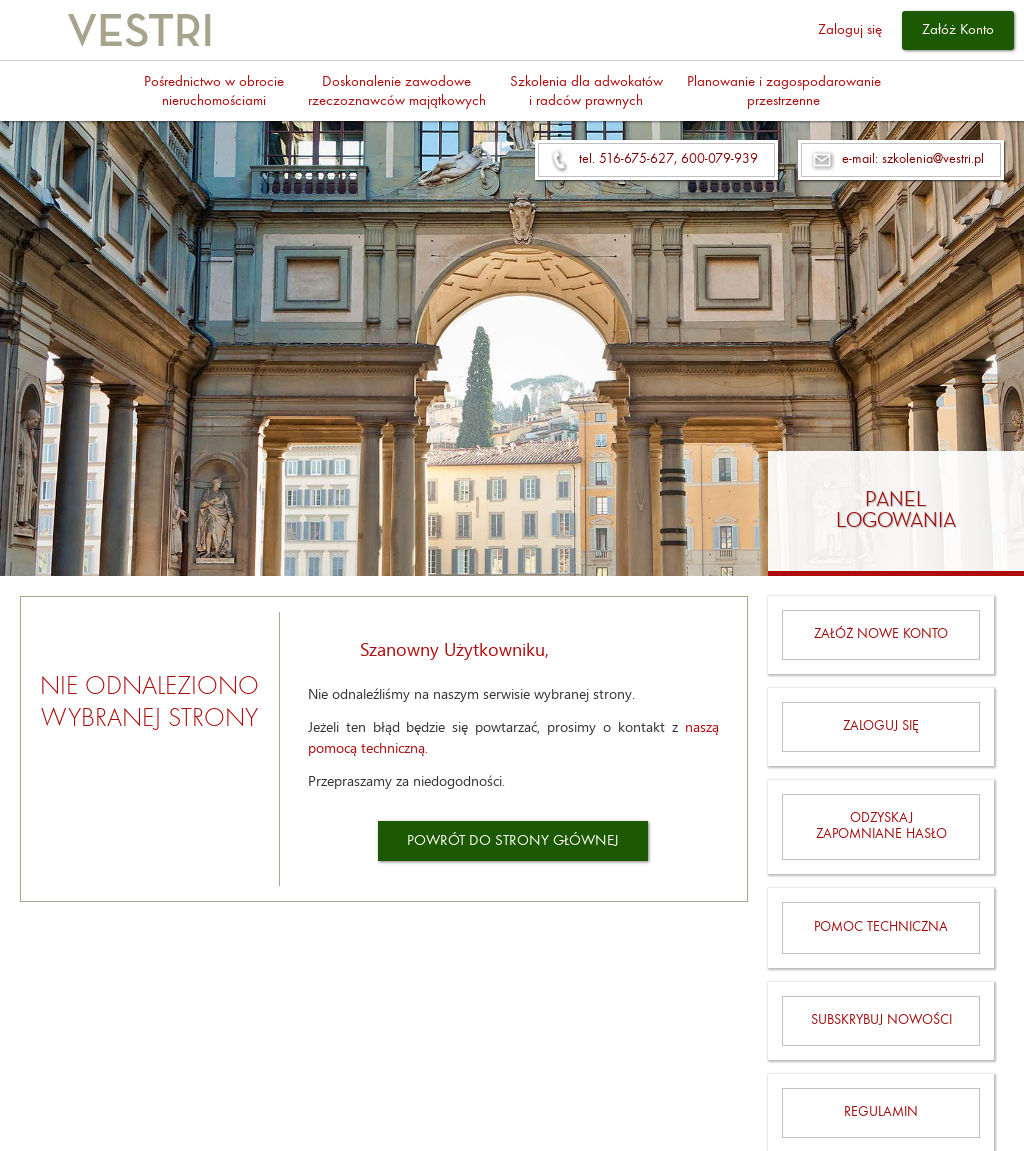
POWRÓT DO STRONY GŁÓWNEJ (513, 841)
